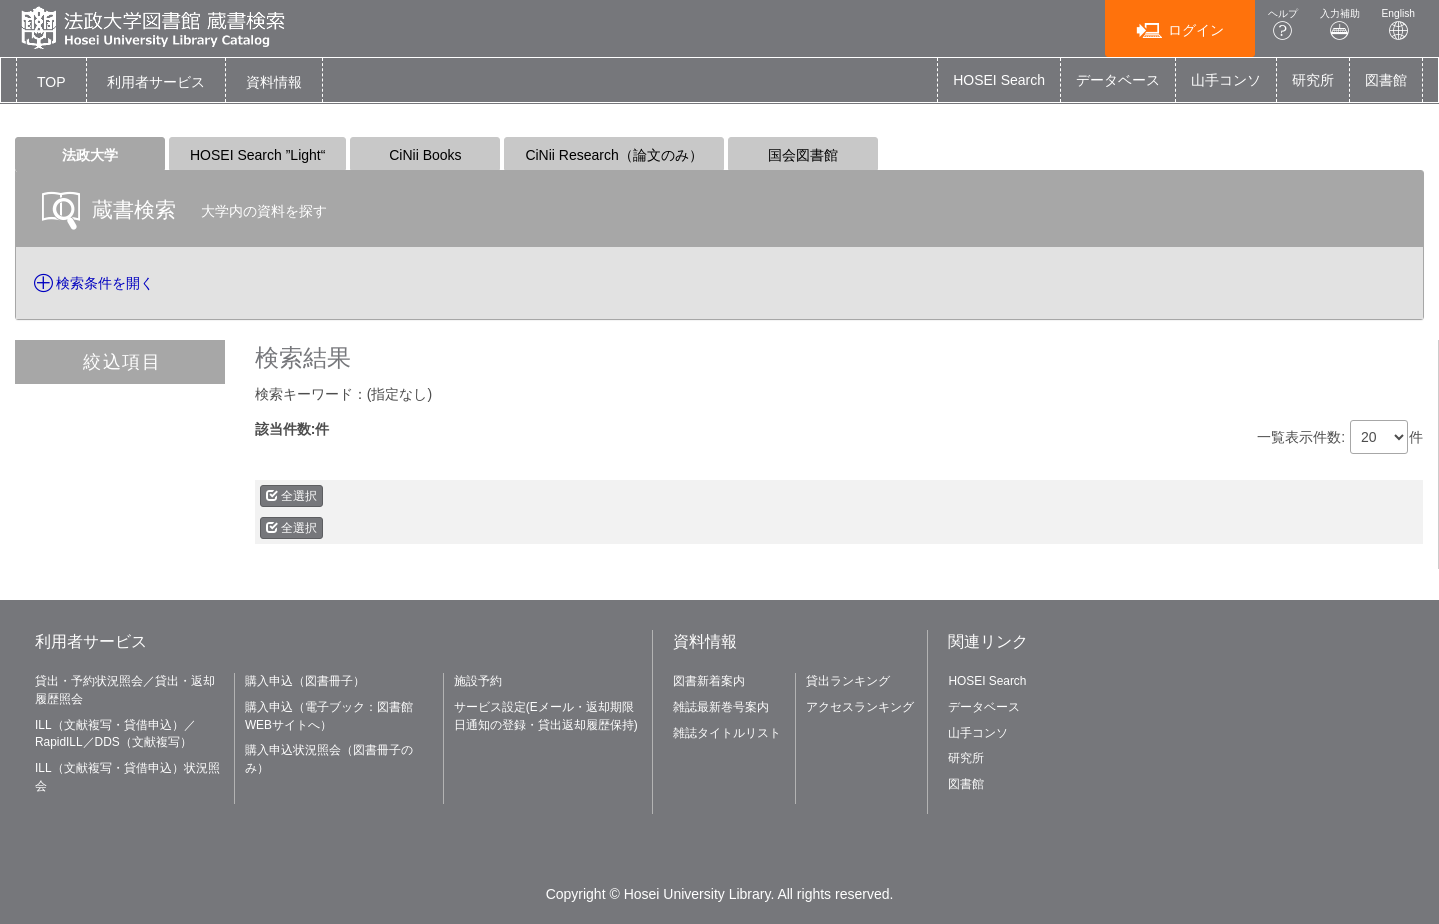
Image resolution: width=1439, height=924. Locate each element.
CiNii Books (425, 155)
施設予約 (478, 681)
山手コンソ (1226, 80)
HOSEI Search (999, 80)
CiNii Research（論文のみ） (613, 155)
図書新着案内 (709, 681)
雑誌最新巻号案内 (721, 707)
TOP (51, 82)
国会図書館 (803, 155)
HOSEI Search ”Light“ (257, 155)
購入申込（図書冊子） (305, 681)
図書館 (1386, 80)
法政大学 (90, 155)
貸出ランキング (848, 681)
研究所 (1313, 80)
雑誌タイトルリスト (727, 733)
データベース (1118, 80)
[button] (156, 82)
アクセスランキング (860, 707)
